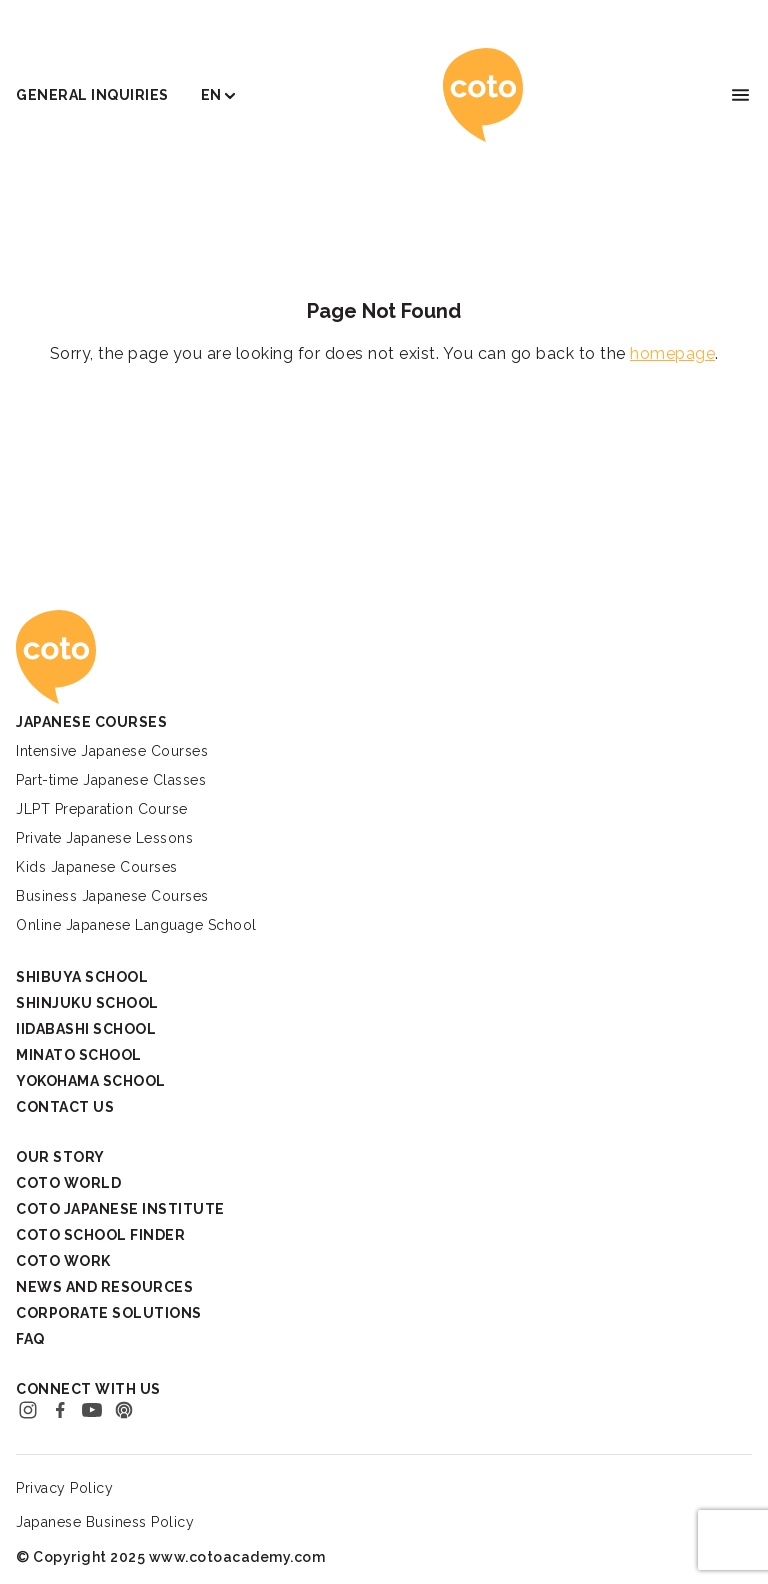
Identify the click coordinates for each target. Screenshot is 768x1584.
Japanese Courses (91, 722)
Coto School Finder (100, 1235)
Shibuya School (82, 977)
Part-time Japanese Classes (111, 780)
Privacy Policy (64, 1488)
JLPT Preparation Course (102, 809)
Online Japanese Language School (136, 925)
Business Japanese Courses (112, 896)
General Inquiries (92, 95)
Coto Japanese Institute (120, 1209)
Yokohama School (91, 1081)
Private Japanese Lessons (104, 838)
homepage (672, 353)
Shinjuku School (87, 1003)
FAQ (30, 1339)
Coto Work (63, 1261)
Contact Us (65, 1107)
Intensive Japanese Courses (112, 751)
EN (211, 95)
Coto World (68, 1183)
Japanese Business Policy (105, 1522)
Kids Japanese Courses (97, 867)
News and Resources (104, 1287)
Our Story (60, 1157)
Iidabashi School (86, 1029)
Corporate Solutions (109, 1313)
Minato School (79, 1055)
